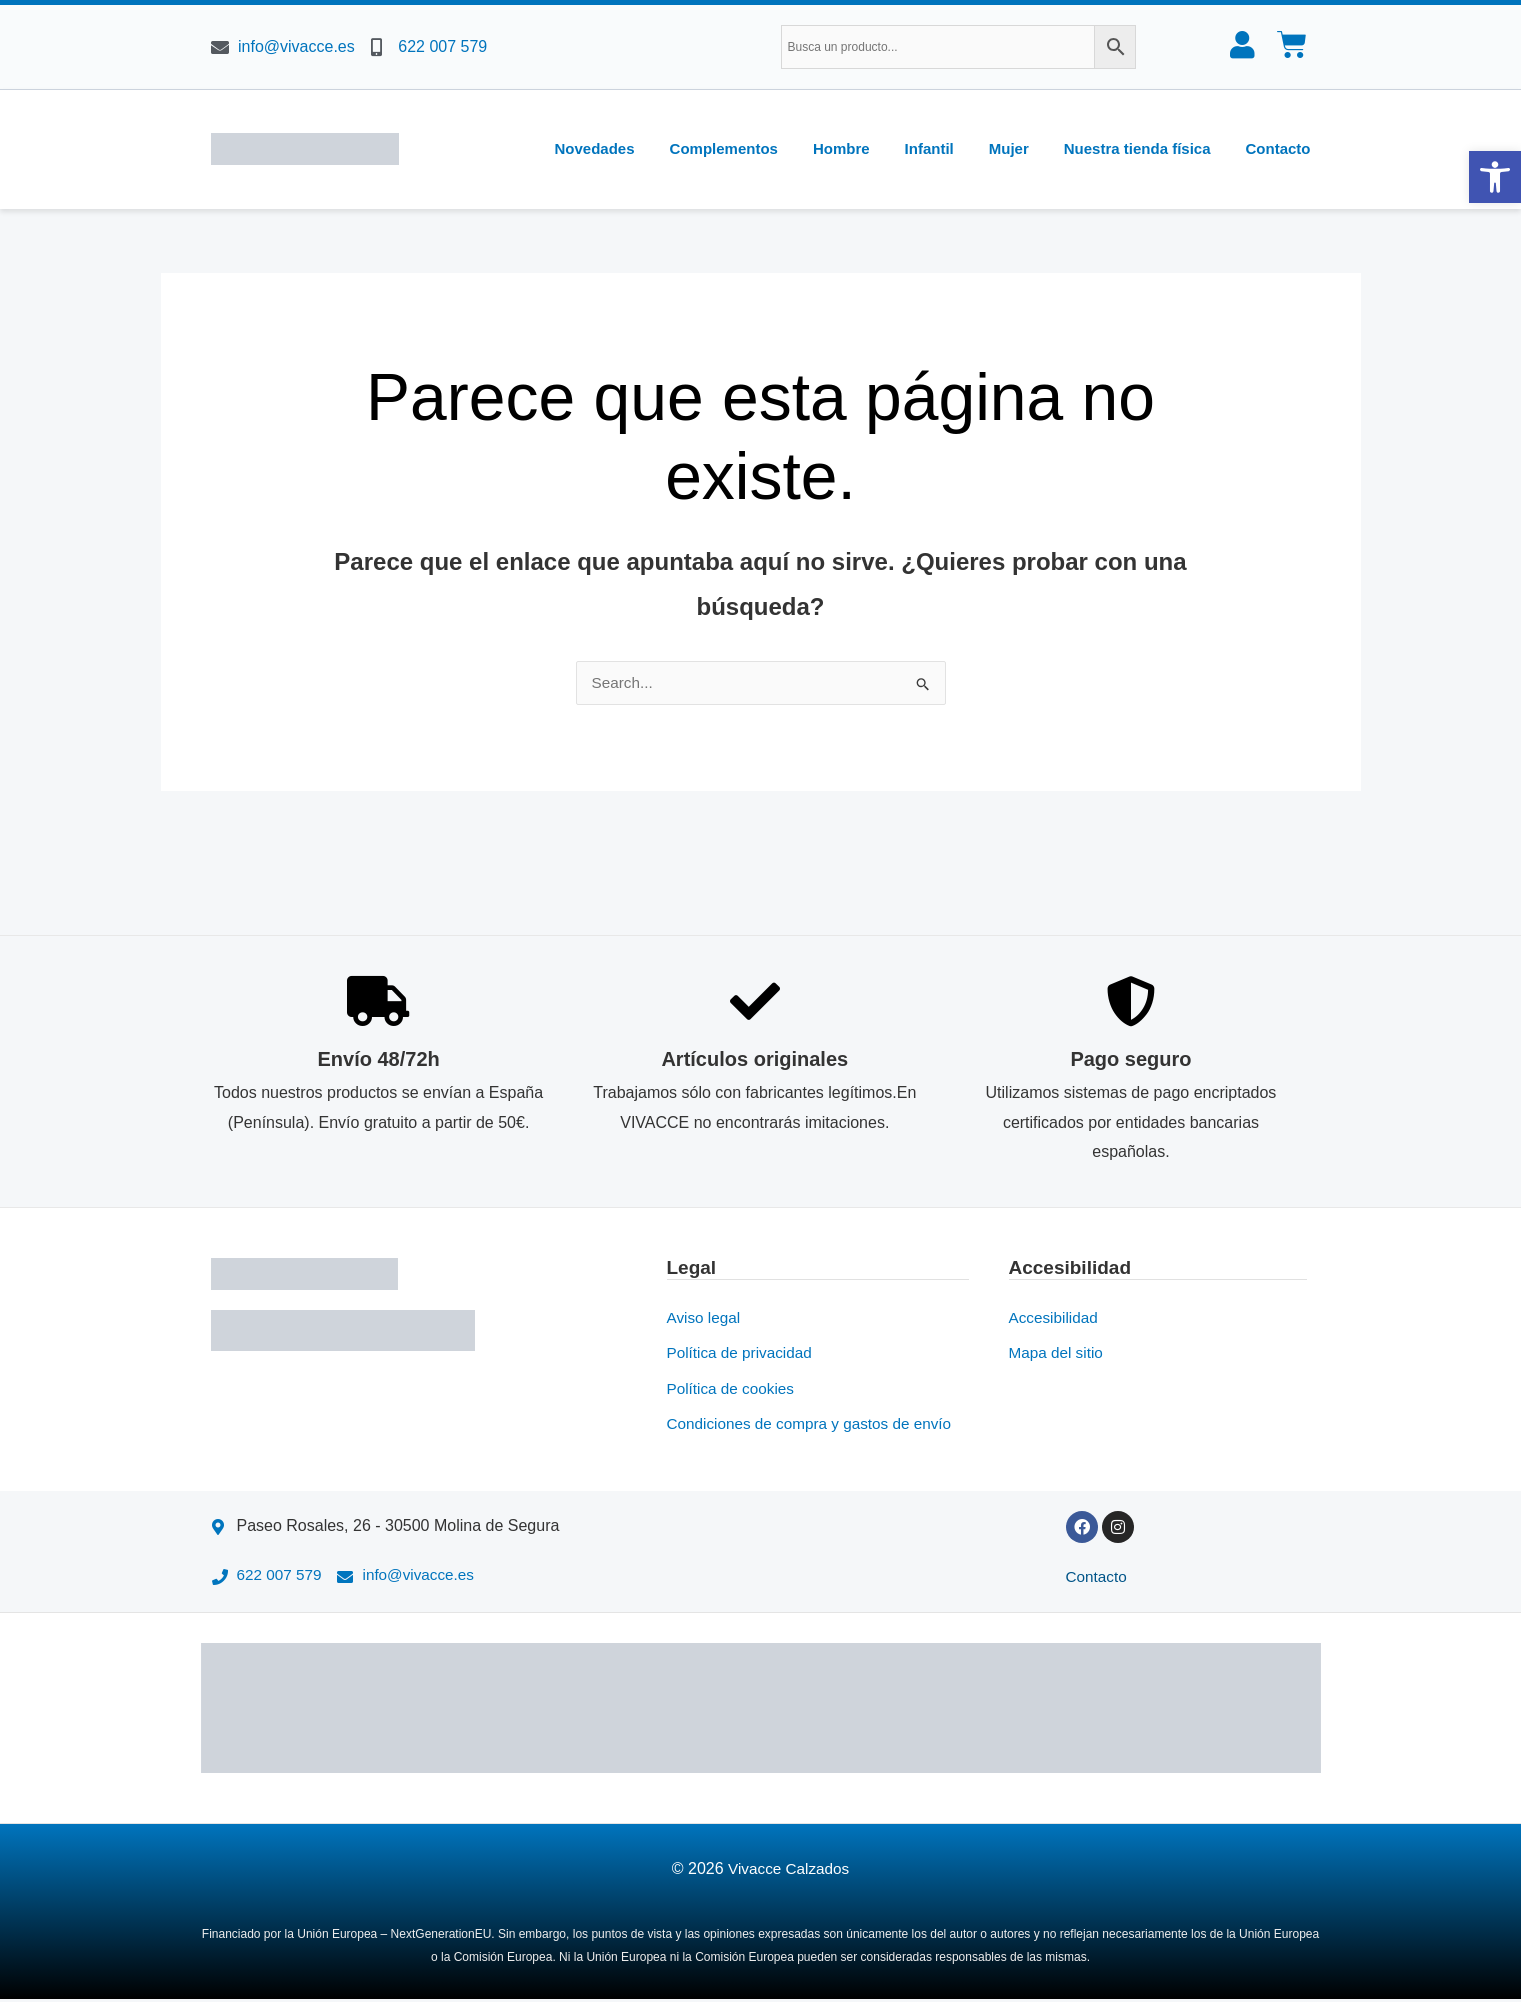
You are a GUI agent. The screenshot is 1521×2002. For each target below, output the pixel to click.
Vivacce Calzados (788, 1871)
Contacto (1278, 148)
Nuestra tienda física (1137, 148)
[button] (1495, 177)
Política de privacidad (743, 1352)
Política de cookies (733, 1388)
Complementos (724, 148)
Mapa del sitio (1058, 1352)
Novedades (595, 148)
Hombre (841, 148)
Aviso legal (705, 1316)
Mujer (1009, 148)
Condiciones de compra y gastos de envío (816, 1424)
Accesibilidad (1055, 1316)
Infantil (929, 148)
